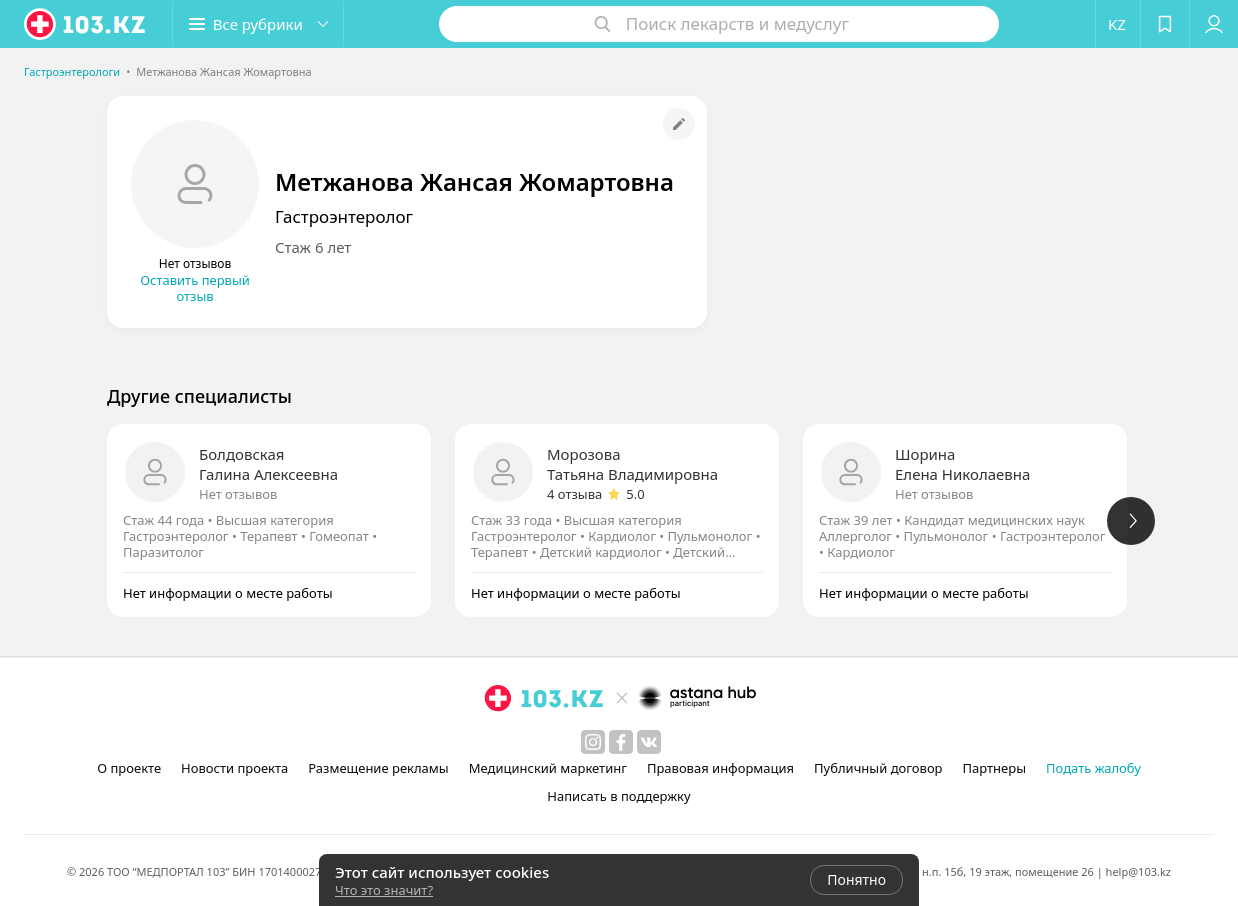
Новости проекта (234, 768)
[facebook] (621, 742)
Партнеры (995, 768)
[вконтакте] (649, 742)
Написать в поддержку (618, 796)
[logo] (86, 24)
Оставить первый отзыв (195, 288)
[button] (258, 24)
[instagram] (593, 742)
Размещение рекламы (378, 768)
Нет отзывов (238, 494)
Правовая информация (720, 768)
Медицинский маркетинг (548, 768)
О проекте (129, 768)
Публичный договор (878, 768)
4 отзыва (574, 494)
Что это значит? (384, 890)
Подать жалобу (1093, 768)
